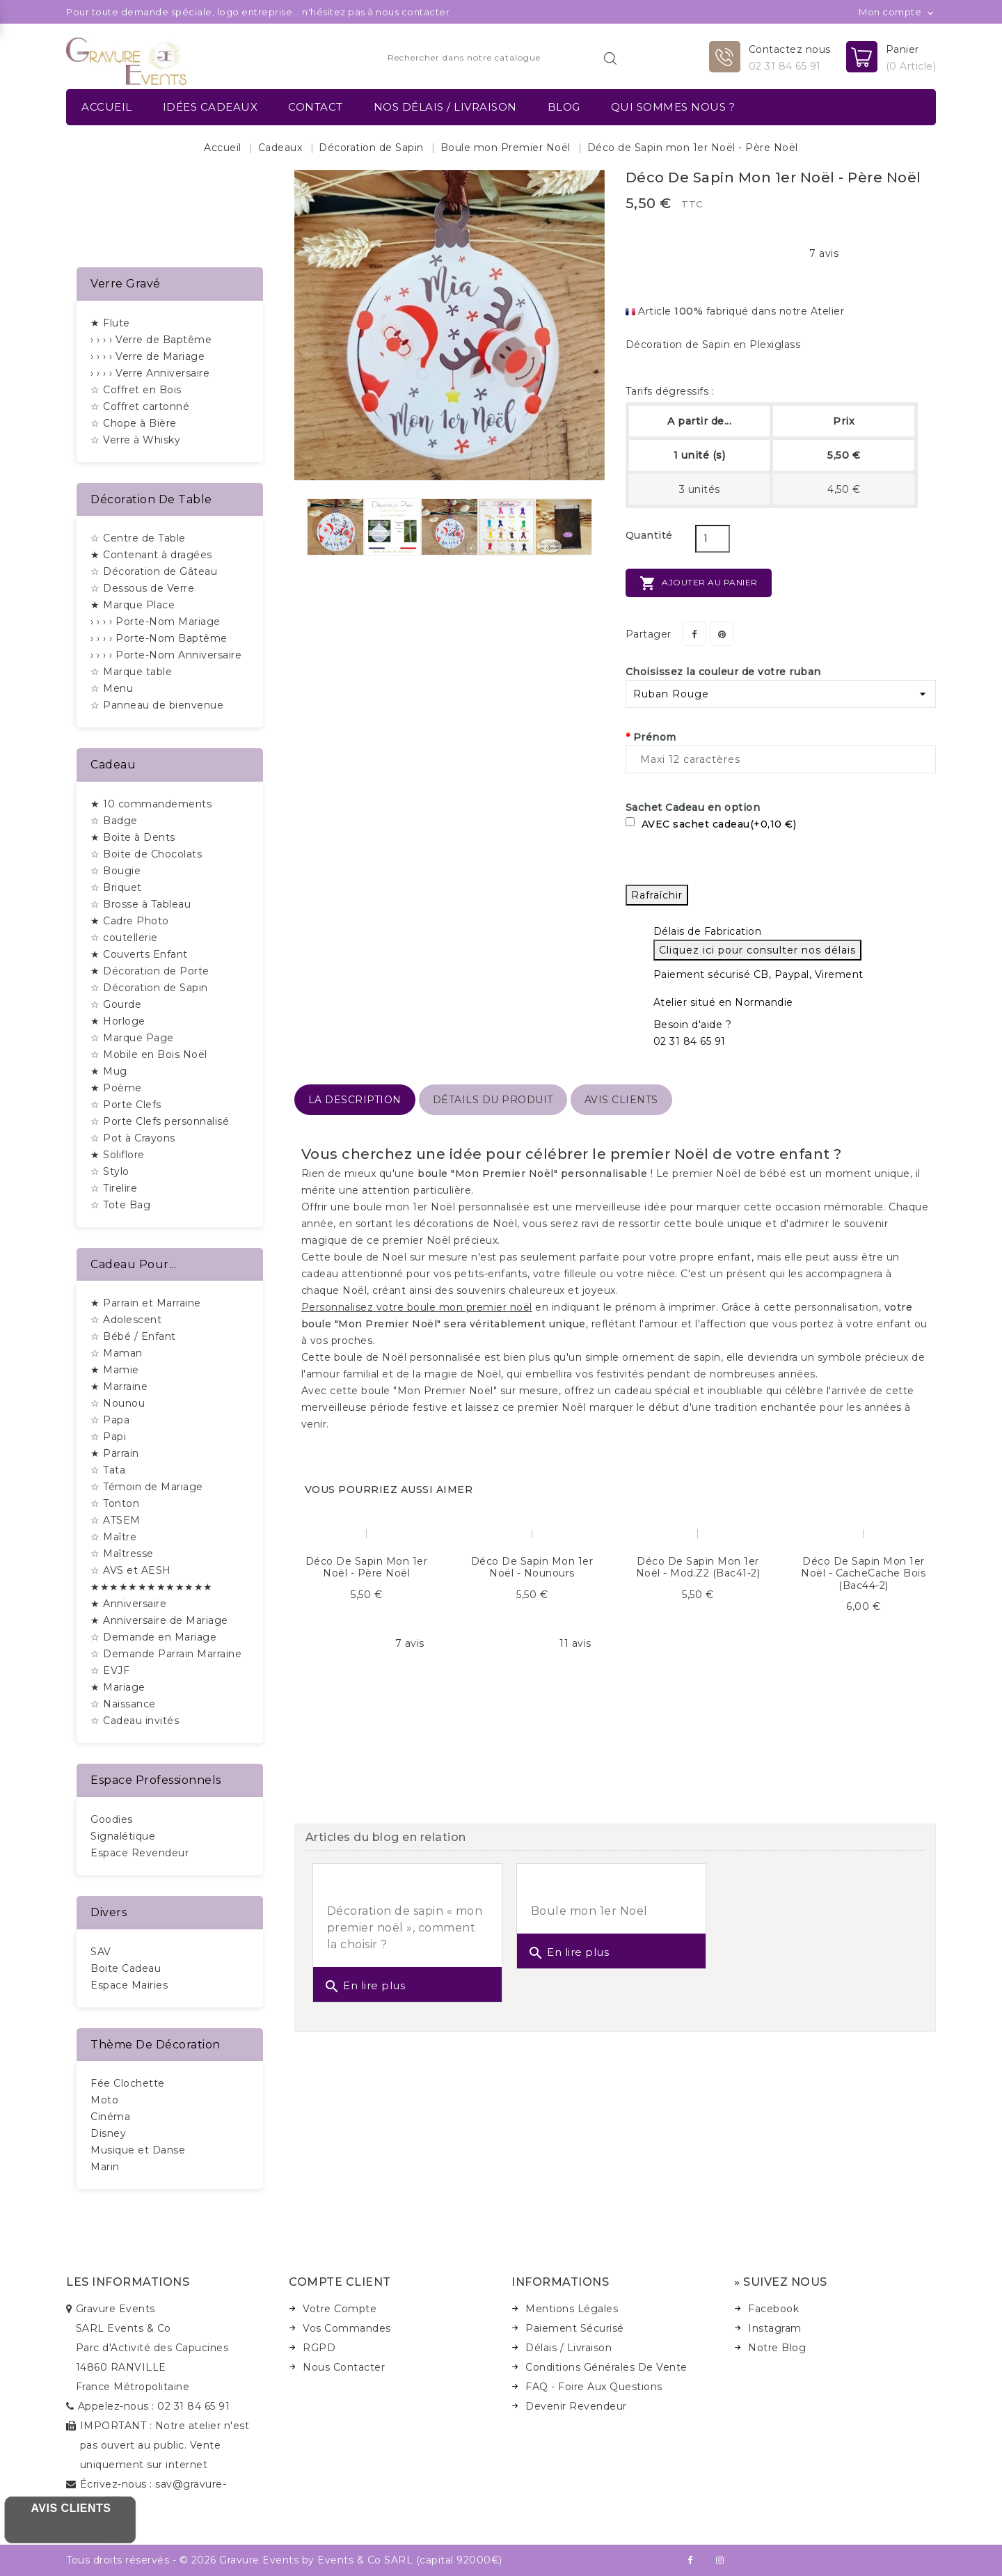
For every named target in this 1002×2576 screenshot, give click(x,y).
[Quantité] (712, 539)
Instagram (775, 2328)
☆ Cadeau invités (134, 1720)
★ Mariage (117, 1687)
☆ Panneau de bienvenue (156, 705)
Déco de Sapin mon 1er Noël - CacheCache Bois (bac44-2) (863, 1573)
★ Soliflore (117, 1154)
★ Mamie (114, 1370)
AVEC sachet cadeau (711, 824)
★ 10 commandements (151, 804)
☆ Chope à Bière (133, 423)
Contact (315, 106)
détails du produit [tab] (493, 1099)
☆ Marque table (131, 671)
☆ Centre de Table (138, 538)
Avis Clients (71, 2508)
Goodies (111, 1819)
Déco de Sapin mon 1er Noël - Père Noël (366, 1567)
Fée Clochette (127, 2083)
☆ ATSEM (115, 1520)
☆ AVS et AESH (130, 1570)
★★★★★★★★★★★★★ (151, 1587)
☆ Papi (108, 1436)
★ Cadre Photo (129, 921)
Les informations (127, 2282)
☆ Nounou (117, 1403)
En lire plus (365, 1986)
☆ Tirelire (113, 1188)
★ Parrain (114, 1453)
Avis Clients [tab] (621, 1099)
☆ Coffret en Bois (136, 390)
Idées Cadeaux (210, 106)
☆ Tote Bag (120, 1205)
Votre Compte (339, 2308)
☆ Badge (114, 820)
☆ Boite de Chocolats (146, 854)
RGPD (319, 2347)
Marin (105, 2166)
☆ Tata (107, 1470)
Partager (694, 634)
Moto (104, 2100)
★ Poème (116, 1088)
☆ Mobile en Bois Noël (148, 1054)
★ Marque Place (132, 605)
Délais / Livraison (568, 2347)
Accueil (106, 106)
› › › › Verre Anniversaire (149, 373)
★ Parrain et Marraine (145, 1303)
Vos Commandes (347, 2328)
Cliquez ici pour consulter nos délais (757, 950)
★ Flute (110, 323)
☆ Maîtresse (122, 1553)
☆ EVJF (109, 1670)
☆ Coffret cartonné (139, 406)
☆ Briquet (116, 887)
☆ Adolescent (125, 1319)
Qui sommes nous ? (673, 106)
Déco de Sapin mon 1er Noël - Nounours (532, 1567)
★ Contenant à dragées (151, 554)
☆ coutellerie (124, 937)
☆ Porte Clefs (125, 1104)
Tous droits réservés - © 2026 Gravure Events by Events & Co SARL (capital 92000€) (284, 2560)
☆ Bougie (115, 870)
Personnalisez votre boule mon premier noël (416, 1307)
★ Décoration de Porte (149, 971)
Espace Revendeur (139, 1853)
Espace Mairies (129, 1985)
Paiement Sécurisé (574, 2328)
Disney (108, 2133)
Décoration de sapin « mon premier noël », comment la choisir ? (405, 1927)
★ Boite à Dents (132, 837)
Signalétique (122, 1836)
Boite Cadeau (125, 1968)
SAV (100, 1951)
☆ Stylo (109, 1171)
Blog (564, 106)
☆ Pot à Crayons (132, 1138)
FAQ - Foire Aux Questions (593, 2386)
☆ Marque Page (132, 1038)
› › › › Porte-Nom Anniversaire (165, 655)
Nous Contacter (344, 2367)
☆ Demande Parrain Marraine (165, 1653)
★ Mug (108, 1071)
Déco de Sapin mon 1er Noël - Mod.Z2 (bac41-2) (698, 1567)
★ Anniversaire (128, 1603)
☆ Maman (116, 1353)
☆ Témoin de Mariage (146, 1486)
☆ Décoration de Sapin (149, 987)
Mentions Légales (571, 2308)
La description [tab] (354, 1099)
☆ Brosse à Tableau (140, 904)
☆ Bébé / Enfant (133, 1336)
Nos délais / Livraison (445, 106)
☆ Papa (109, 1420)
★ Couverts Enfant (139, 954)
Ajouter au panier (698, 583)
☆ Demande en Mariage (153, 1637)
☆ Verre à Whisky (135, 440)
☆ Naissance (123, 1704)
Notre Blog (777, 2347)
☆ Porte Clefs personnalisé (159, 1121)
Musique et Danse (137, 2150)
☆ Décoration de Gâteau (153, 571)
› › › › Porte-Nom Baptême (159, 638)
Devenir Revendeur (576, 2406)
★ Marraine (119, 1386)
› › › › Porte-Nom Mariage (155, 621)
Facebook (773, 2308)
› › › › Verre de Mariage (147, 356)
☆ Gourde (115, 1004)
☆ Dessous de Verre (142, 588)
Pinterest (722, 634)
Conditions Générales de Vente (606, 2367)
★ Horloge (117, 1021)
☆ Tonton (114, 1503)
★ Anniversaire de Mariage (159, 1620)
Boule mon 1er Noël (589, 1911)
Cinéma (110, 2116)
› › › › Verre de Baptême (151, 339)
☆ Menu (111, 688)
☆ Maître (113, 1537)
